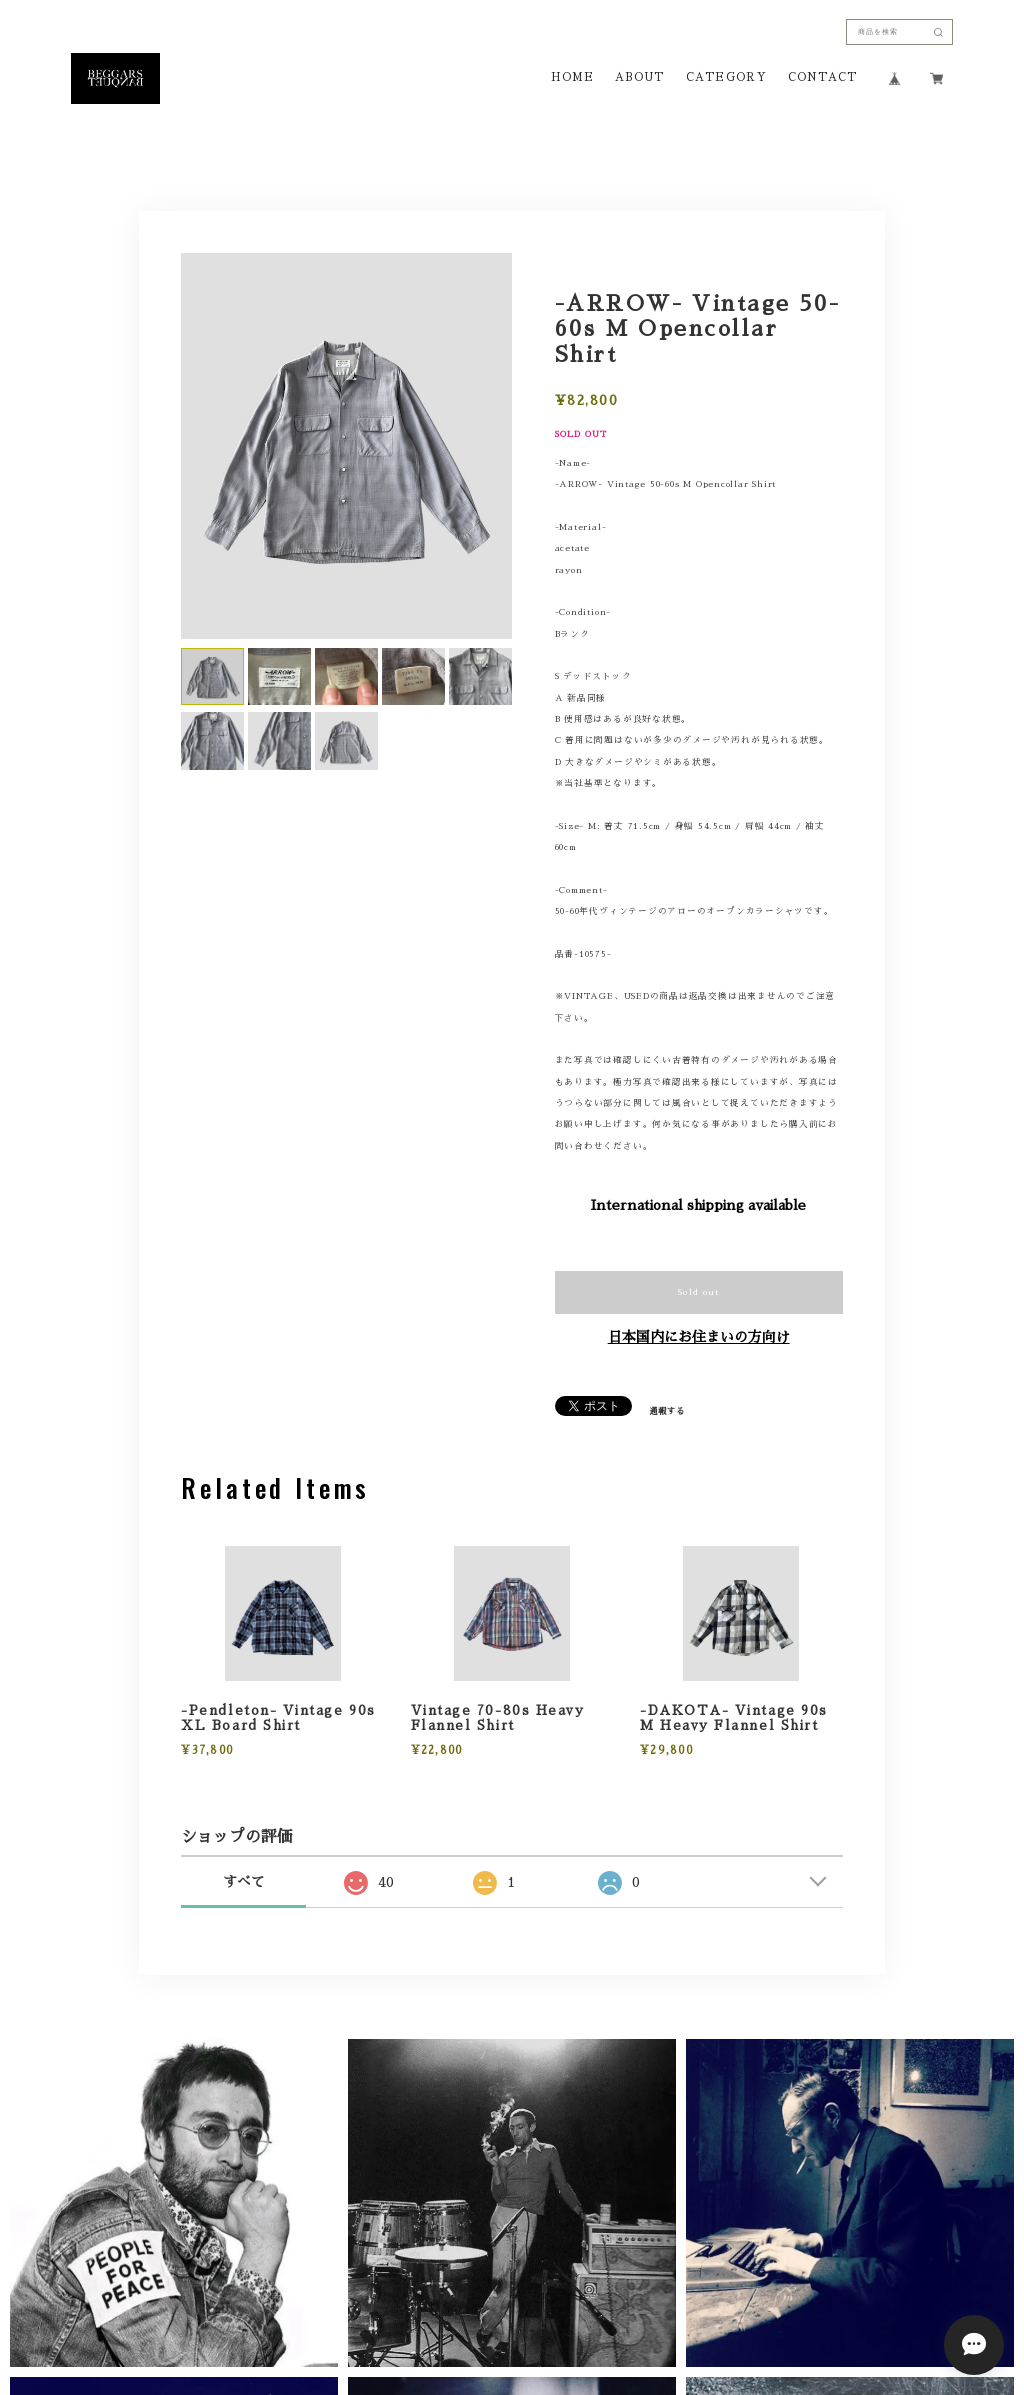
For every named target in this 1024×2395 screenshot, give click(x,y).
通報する (667, 1411)
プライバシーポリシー (450, 2199)
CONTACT (822, 78)
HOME (572, 78)
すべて (244, 1882)
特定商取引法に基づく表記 (595, 2199)
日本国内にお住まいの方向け (699, 1337)
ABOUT (639, 78)
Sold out (698, 1292)
